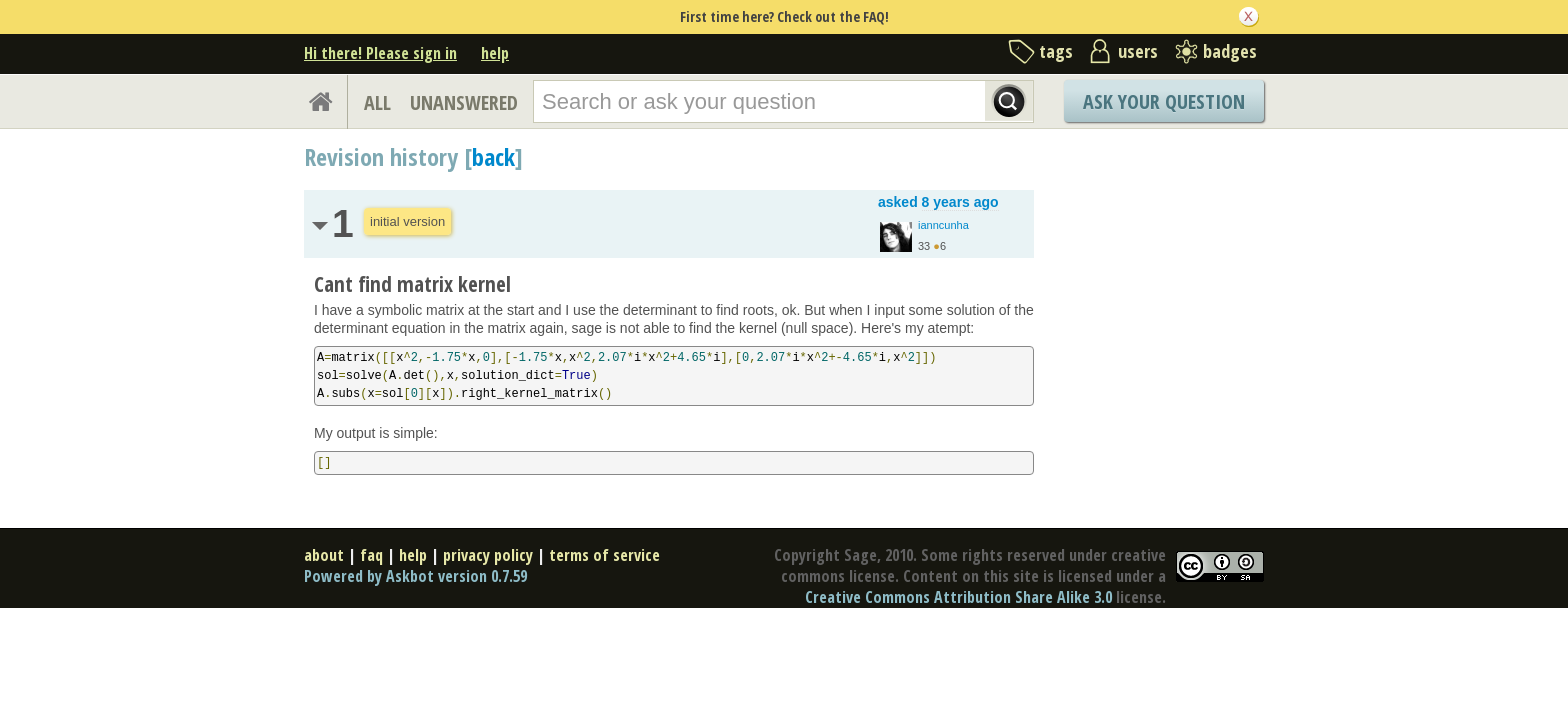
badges (1230, 51)
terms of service (604, 555)
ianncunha (943, 225)
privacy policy (488, 555)
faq (371, 555)
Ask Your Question (1164, 101)
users (1138, 51)
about (324, 555)
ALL (377, 102)
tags (1056, 51)
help (495, 53)
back (493, 156)
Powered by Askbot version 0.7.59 (415, 576)
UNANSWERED (464, 102)
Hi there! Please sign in (380, 53)
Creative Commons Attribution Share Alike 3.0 (958, 597)
